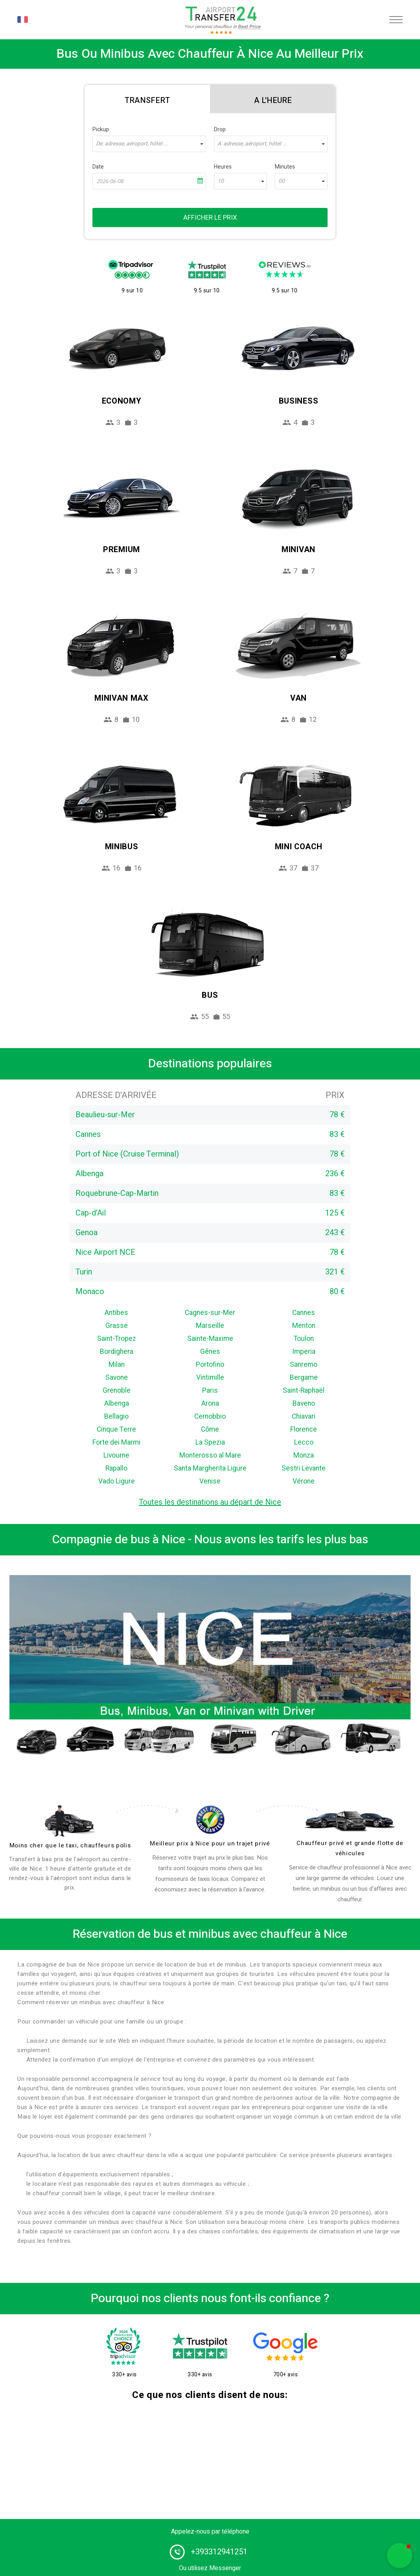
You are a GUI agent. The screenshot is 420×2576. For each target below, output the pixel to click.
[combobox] (149, 144)
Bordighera (116, 1352)
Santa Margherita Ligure (210, 1468)
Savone (116, 1378)
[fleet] (350, 1821)
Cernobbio (210, 1416)
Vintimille (210, 1378)
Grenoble (117, 1390)
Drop (220, 129)
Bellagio (116, 1416)
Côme (210, 1429)
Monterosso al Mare (210, 1455)
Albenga (116, 1403)
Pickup (100, 129)
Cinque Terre (116, 1429)
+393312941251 (219, 2552)
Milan (117, 1365)
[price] (210, 1819)
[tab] (147, 99)
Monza (303, 1455)
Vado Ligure (116, 1481)
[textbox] (149, 144)
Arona (210, 1403)
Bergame (304, 1378)
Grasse (116, 1326)
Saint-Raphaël (303, 1390)
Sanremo (303, 1365)
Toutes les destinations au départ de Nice (210, 1502)
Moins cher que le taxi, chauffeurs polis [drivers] (70, 1845)
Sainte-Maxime (210, 1339)
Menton (303, 1326)
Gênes (210, 1352)
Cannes (303, 1313)
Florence (303, 1429)
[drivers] (70, 1820)
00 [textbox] (281, 181)
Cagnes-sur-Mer (210, 1313)
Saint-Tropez (116, 1339)
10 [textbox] (220, 181)
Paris (210, 1390)
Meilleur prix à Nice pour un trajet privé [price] (210, 1843)
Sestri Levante (304, 1468)
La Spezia (210, 1442)
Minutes (285, 167)
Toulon (304, 1339)
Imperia (303, 1352)
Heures (223, 167)
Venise (210, 1481)
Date (98, 167)
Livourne (116, 1455)
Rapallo (116, 1468)
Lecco (303, 1442)
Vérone (304, 1481)
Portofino (210, 1365)
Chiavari (303, 1416)
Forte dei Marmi (116, 1442)
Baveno (304, 1403)
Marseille (210, 1326)
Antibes (116, 1313)
